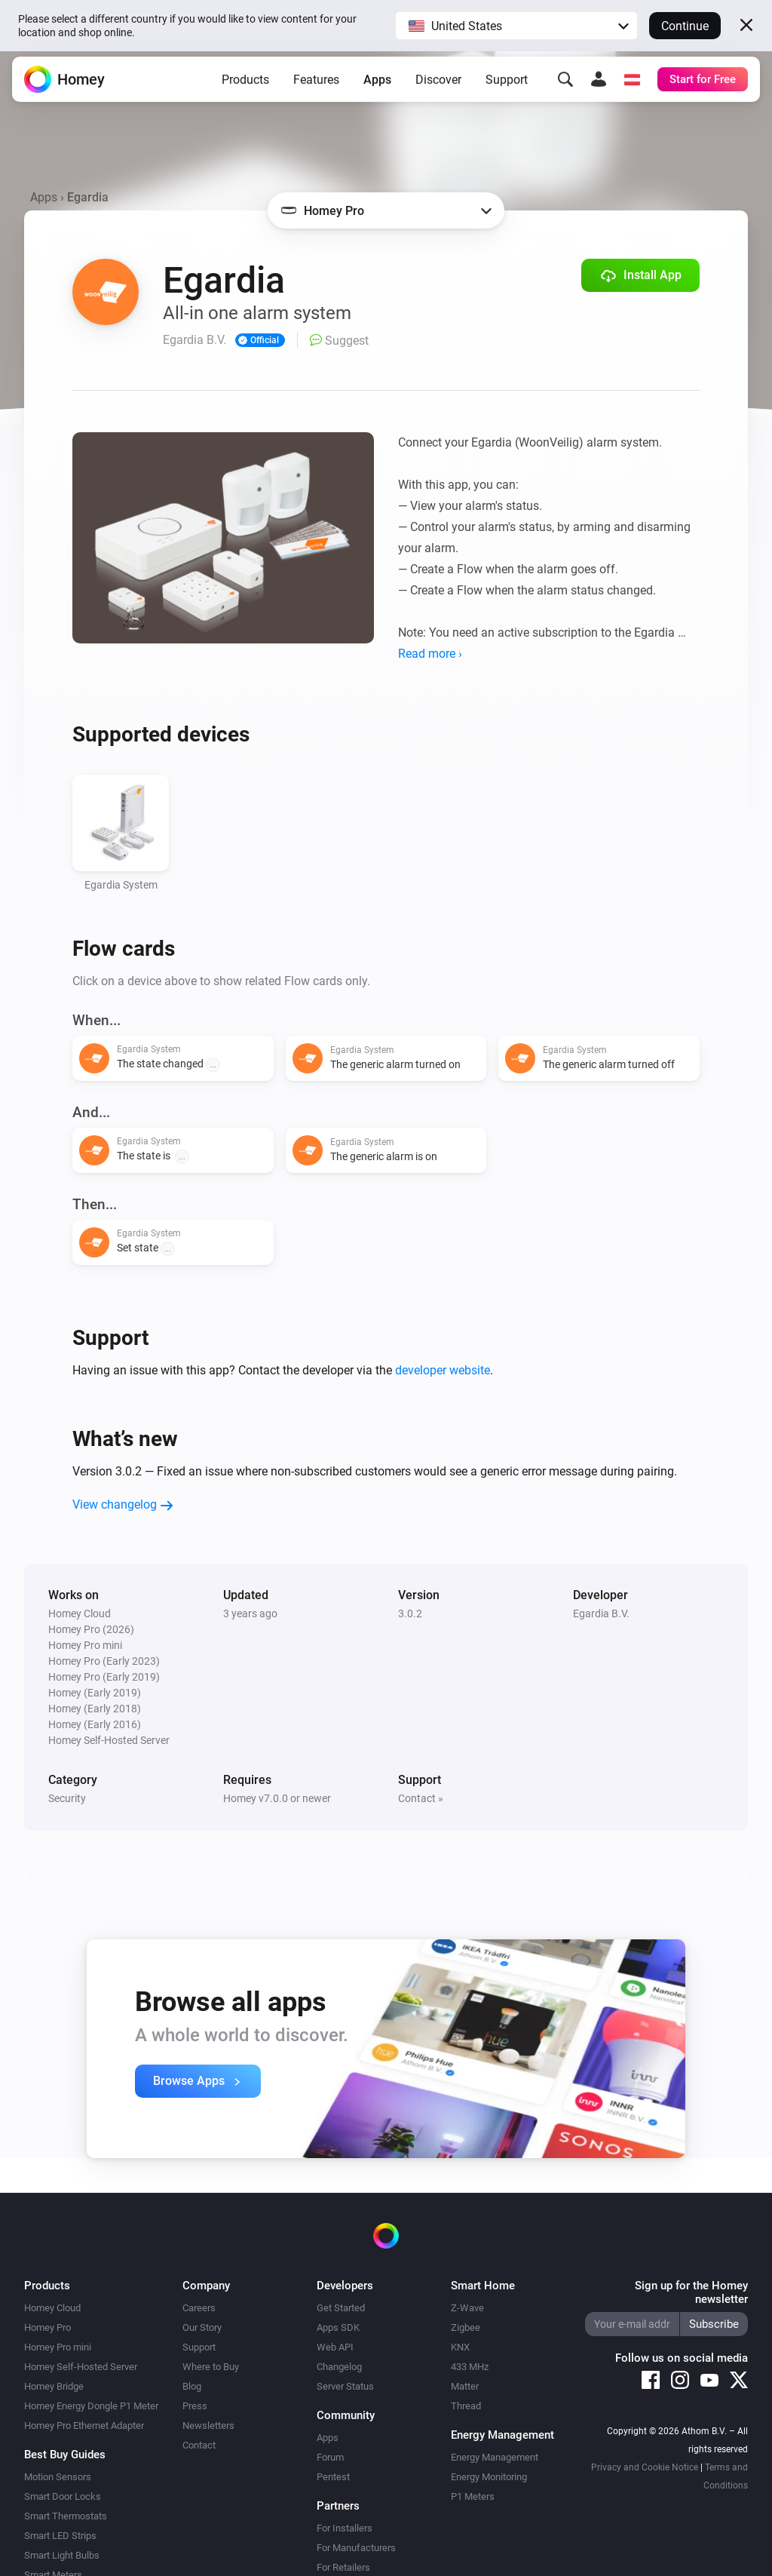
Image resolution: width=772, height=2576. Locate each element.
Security (67, 1798)
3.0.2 (410, 1613)
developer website (442, 1370)
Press (194, 2406)
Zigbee (465, 2327)
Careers (199, 2307)
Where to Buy (210, 2366)
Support (507, 86)
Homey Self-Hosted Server (80, 2366)
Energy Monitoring (489, 2476)
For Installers (344, 2528)
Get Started (341, 2307)
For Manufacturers (356, 2547)
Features (316, 86)
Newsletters (208, 2425)
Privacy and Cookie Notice (644, 2467)
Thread (466, 2406)
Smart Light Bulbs (62, 2555)
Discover (438, 86)
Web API (335, 2347)
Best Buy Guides (65, 2454)
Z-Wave (467, 2307)
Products (245, 86)
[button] (516, 25)
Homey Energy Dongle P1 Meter (91, 2406)
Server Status (345, 2386)
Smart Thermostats (65, 2516)
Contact (199, 2445)
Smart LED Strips (60, 2535)
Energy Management (494, 2457)
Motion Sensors (57, 2476)
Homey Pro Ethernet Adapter (84, 2425)
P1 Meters (473, 2496)
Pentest (333, 2476)
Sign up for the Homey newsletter (691, 2292)
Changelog (339, 2366)
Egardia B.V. (601, 1613)
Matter (465, 2386)
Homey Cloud (52, 2307)
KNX (460, 2347)
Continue (685, 26)
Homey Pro (47, 2327)
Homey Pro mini (57, 2347)
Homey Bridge (54, 2386)
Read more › (430, 653)
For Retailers (343, 2567)
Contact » (420, 1798)
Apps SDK (338, 2327)
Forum (330, 2457)
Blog (191, 2386)
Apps (377, 86)
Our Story (202, 2327)
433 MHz (470, 2366)
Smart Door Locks (62, 2496)
